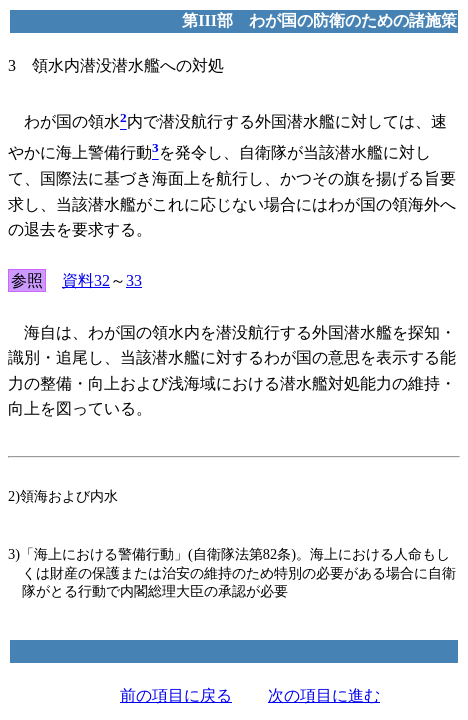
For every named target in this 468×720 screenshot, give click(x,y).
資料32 (86, 280)
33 (134, 280)
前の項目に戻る (176, 695)
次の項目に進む (324, 695)
